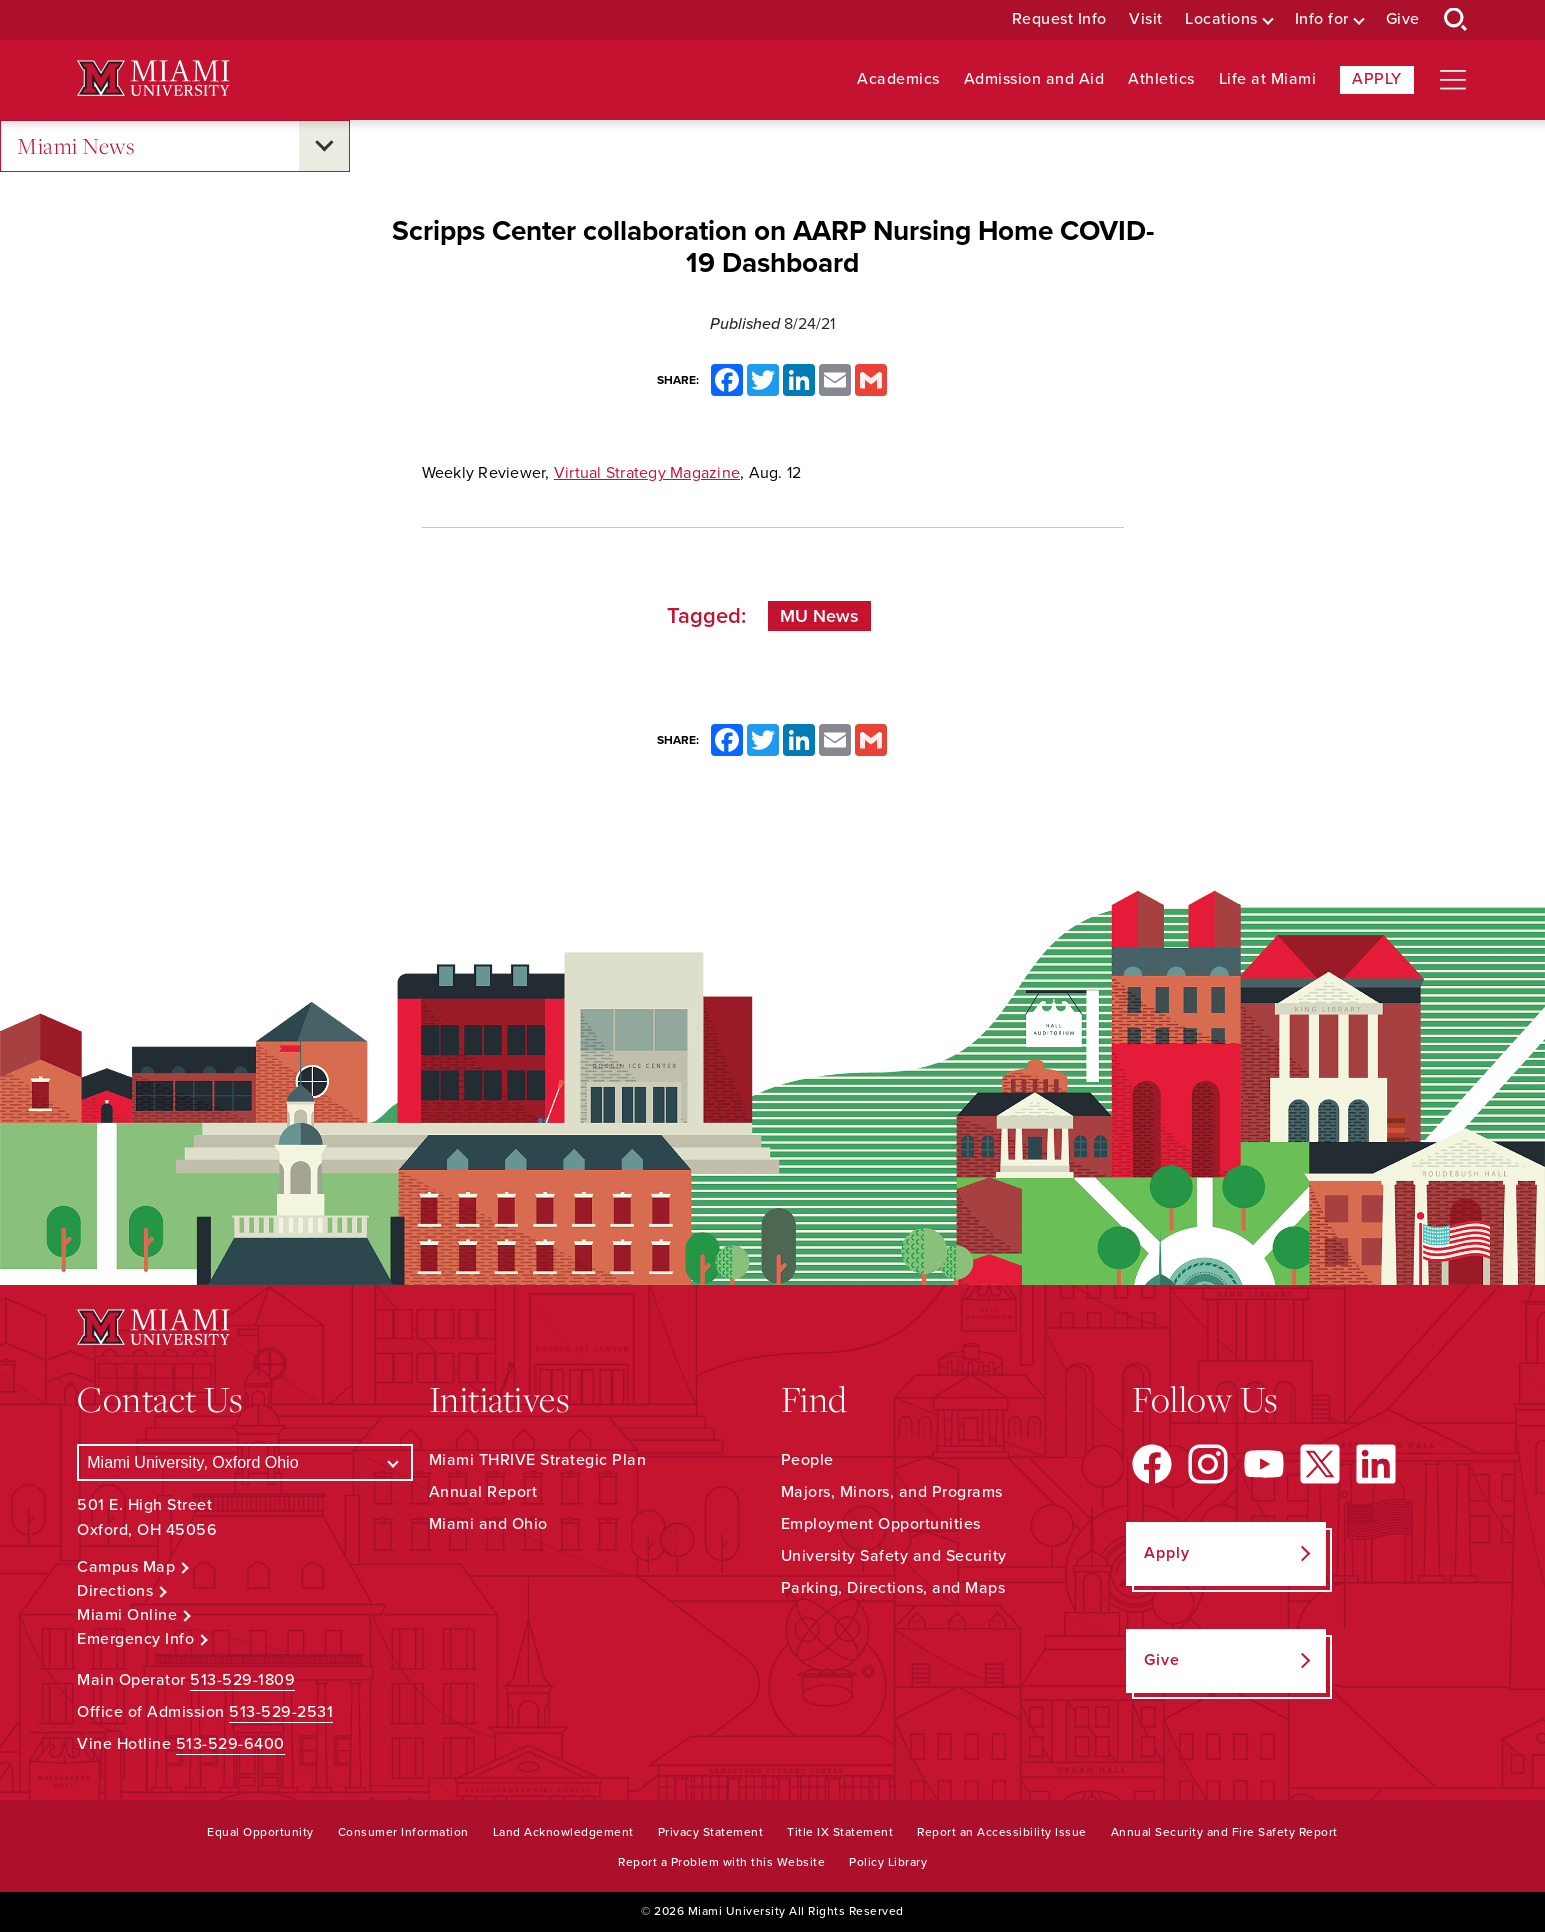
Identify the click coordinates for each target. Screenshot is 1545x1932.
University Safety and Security (894, 1556)
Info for (1322, 19)
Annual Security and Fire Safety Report (1224, 1832)
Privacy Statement (711, 1832)
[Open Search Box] (1456, 20)
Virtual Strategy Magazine (647, 473)
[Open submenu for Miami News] (324, 146)
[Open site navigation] (1453, 80)
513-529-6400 (230, 1744)
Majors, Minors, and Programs (892, 1492)
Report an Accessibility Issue (1002, 1832)
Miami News (76, 146)
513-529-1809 (242, 1680)
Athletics (1161, 79)
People (807, 1460)
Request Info (1059, 19)
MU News (819, 616)
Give (1403, 19)
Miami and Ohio (488, 1524)
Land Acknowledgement (563, 1832)
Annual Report (483, 1492)
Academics (898, 79)
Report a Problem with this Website (721, 1862)
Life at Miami (1268, 79)
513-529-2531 (281, 1712)
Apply (1377, 79)
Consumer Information (403, 1832)
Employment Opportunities (881, 1524)
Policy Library (888, 1862)
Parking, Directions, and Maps (893, 1588)
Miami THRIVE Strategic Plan (538, 1460)
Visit (1146, 19)
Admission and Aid (1034, 79)
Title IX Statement (840, 1832)
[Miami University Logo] (153, 78)
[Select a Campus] (245, 1462)
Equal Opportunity (260, 1832)
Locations (1221, 19)
